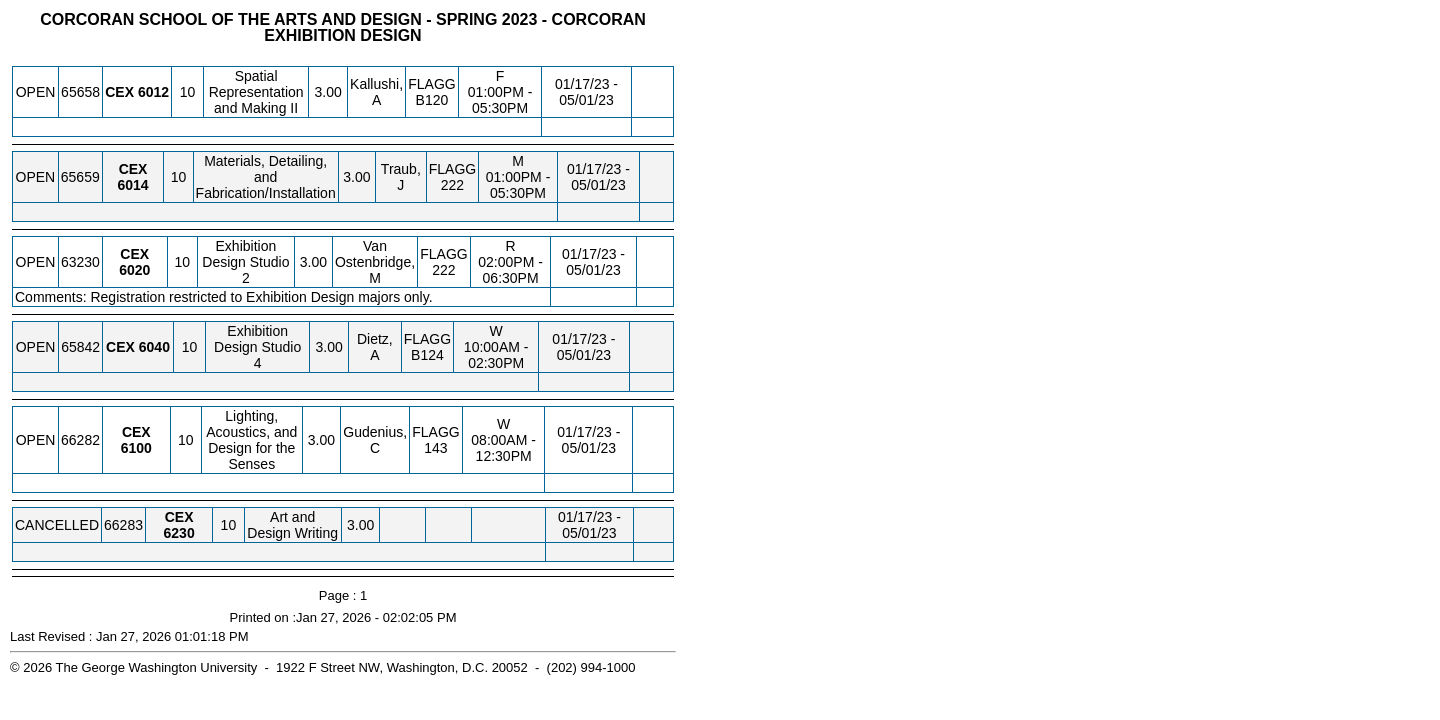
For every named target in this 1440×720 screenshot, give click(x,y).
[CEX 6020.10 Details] (134, 270)
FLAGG (431, 84)
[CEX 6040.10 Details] (154, 347)
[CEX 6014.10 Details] (132, 185)
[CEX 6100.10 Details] (136, 448)
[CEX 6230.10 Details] (179, 533)
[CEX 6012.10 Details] (153, 92)
